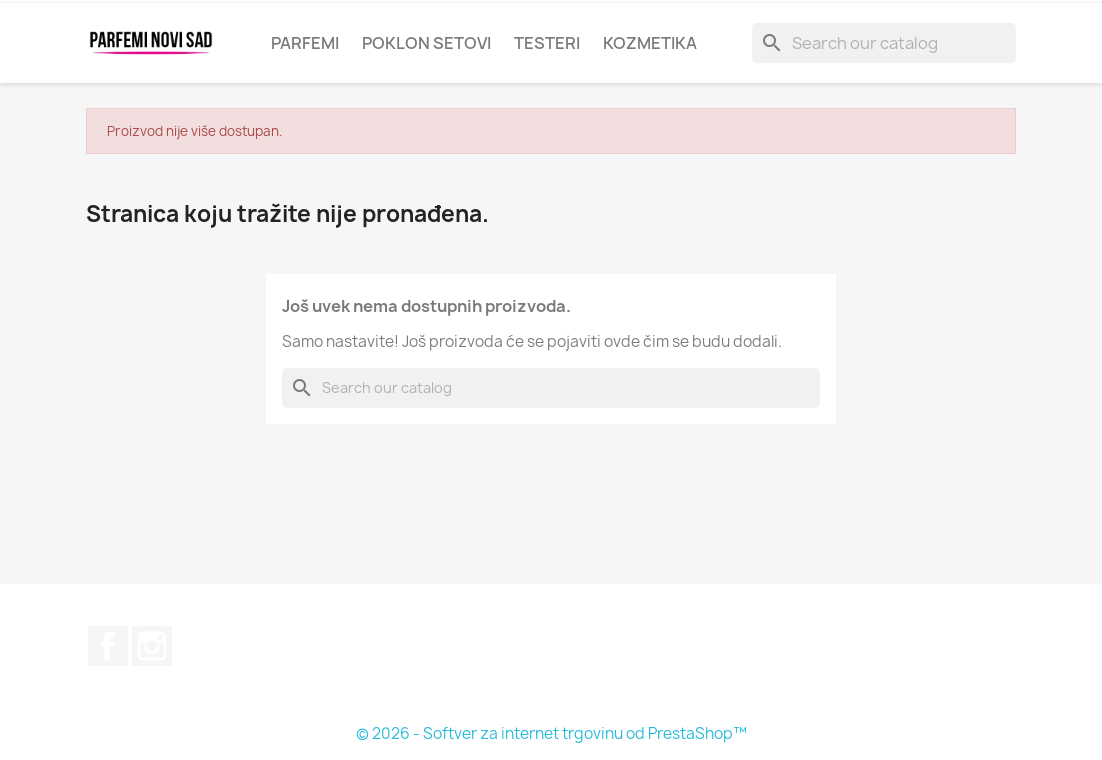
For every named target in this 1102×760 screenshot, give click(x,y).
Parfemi (305, 43)
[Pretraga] (884, 43)
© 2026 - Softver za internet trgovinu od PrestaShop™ (551, 733)
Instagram (152, 646)
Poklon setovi (426, 43)
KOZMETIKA (650, 43)
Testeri (547, 43)
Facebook (108, 646)
